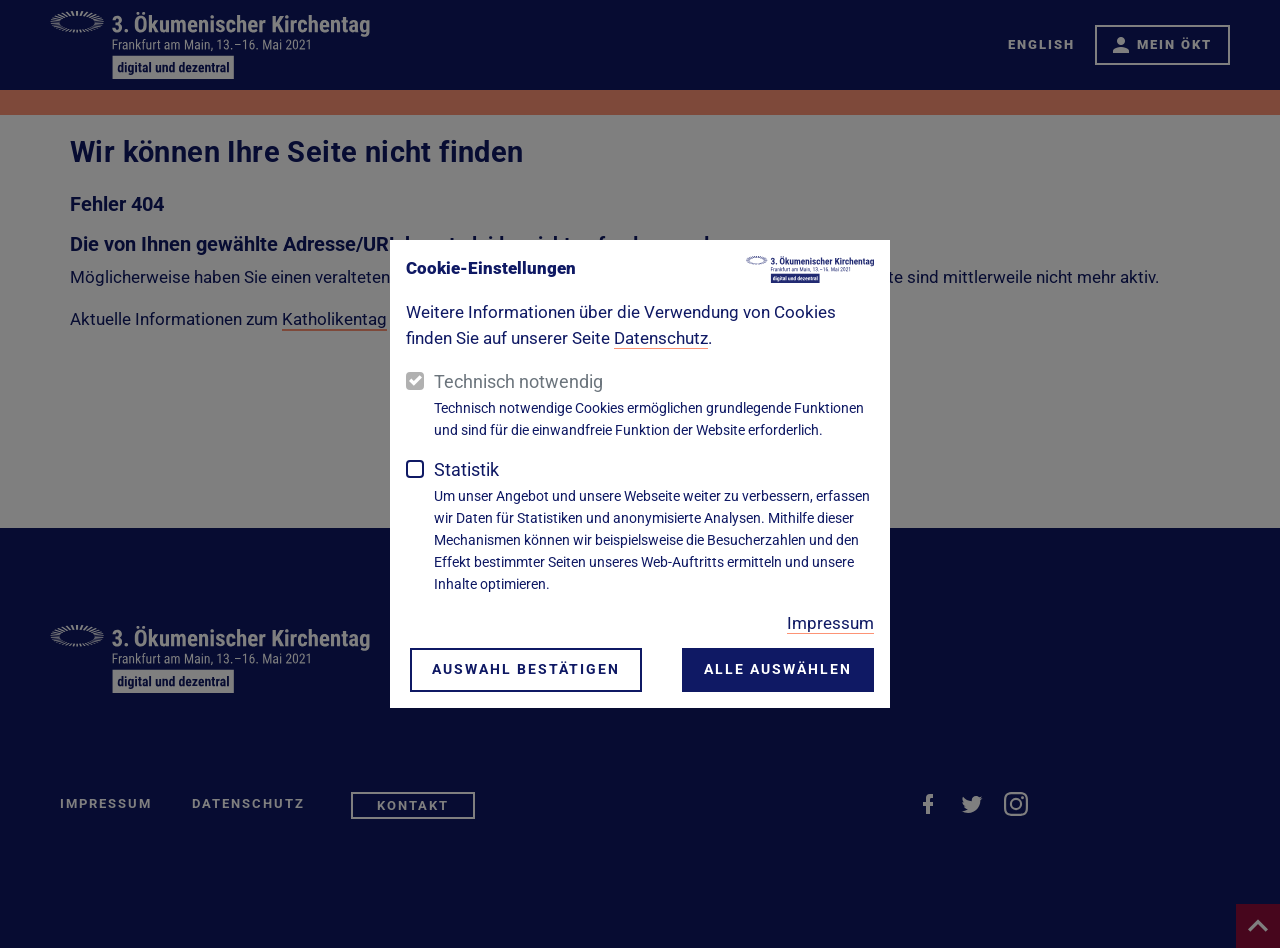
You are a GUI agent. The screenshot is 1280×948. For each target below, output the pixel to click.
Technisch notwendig (518, 381)
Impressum (830, 623)
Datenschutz (661, 338)
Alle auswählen (778, 670)
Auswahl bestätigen (526, 670)
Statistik (466, 469)
